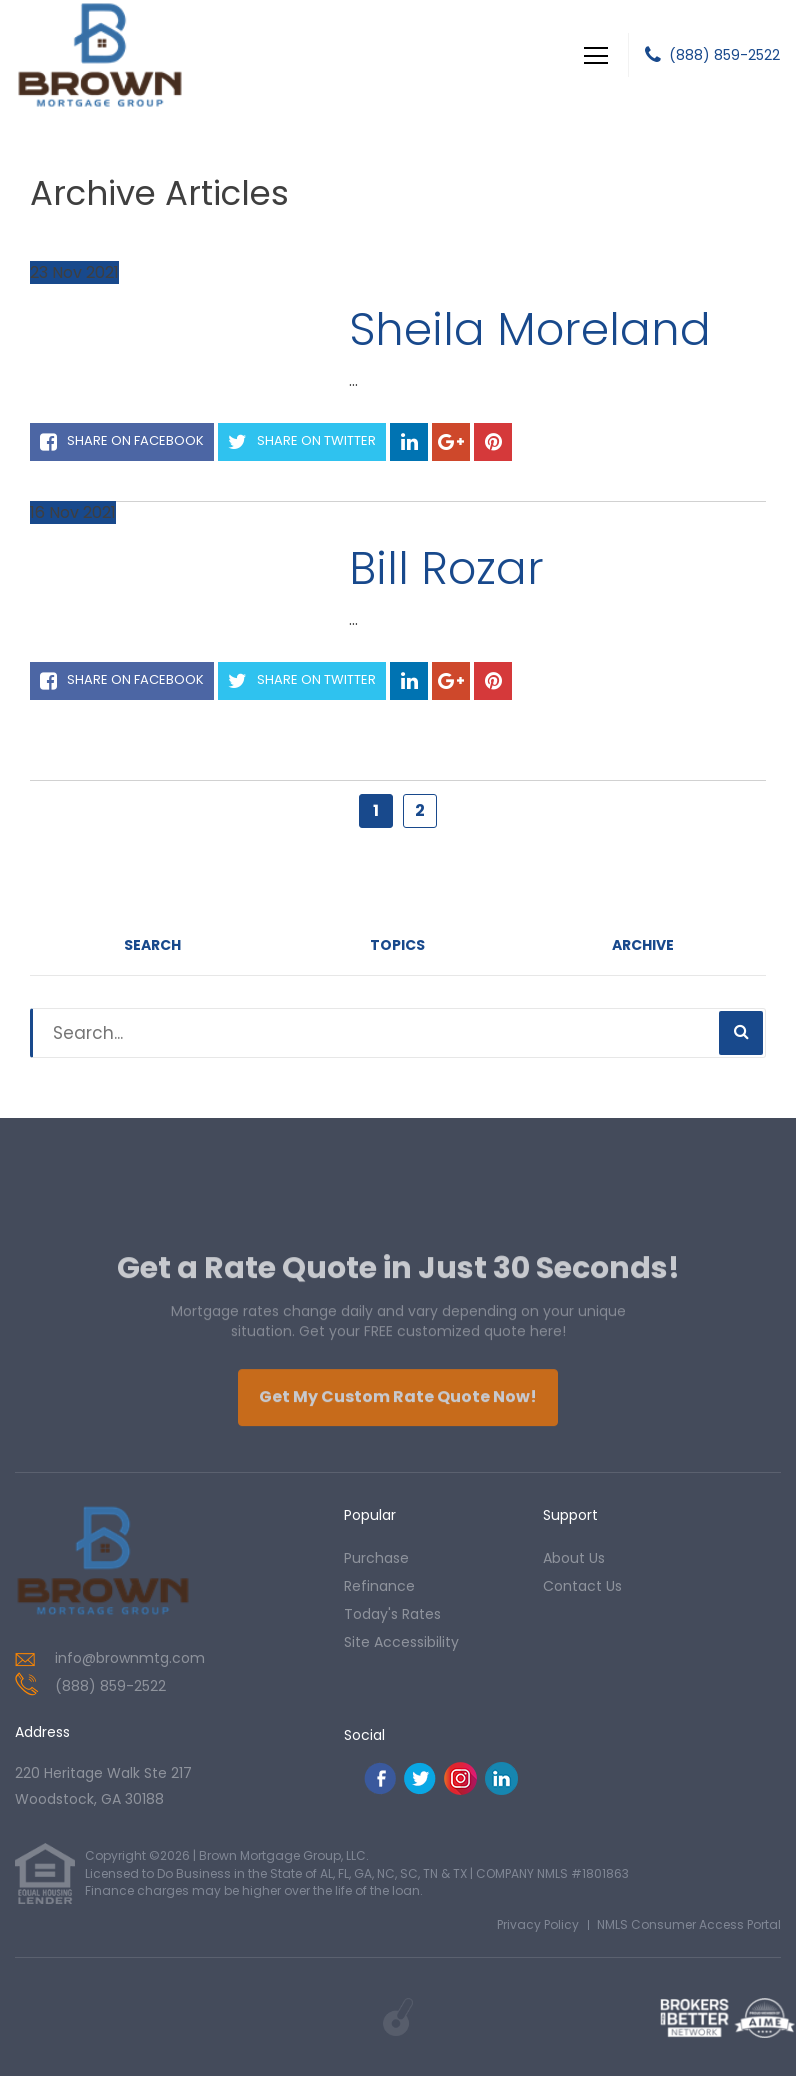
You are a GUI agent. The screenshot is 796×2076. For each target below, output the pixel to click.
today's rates (392, 1614)
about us (574, 1558)
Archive (643, 945)
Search (152, 945)
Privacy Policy (538, 1924)
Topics (397, 945)
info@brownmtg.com (130, 1658)
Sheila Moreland (530, 329)
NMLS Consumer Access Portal (689, 1924)
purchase (376, 1558)
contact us (582, 1586)
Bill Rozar (446, 568)
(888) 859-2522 (724, 55)
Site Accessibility (401, 1642)
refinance (379, 1586)
